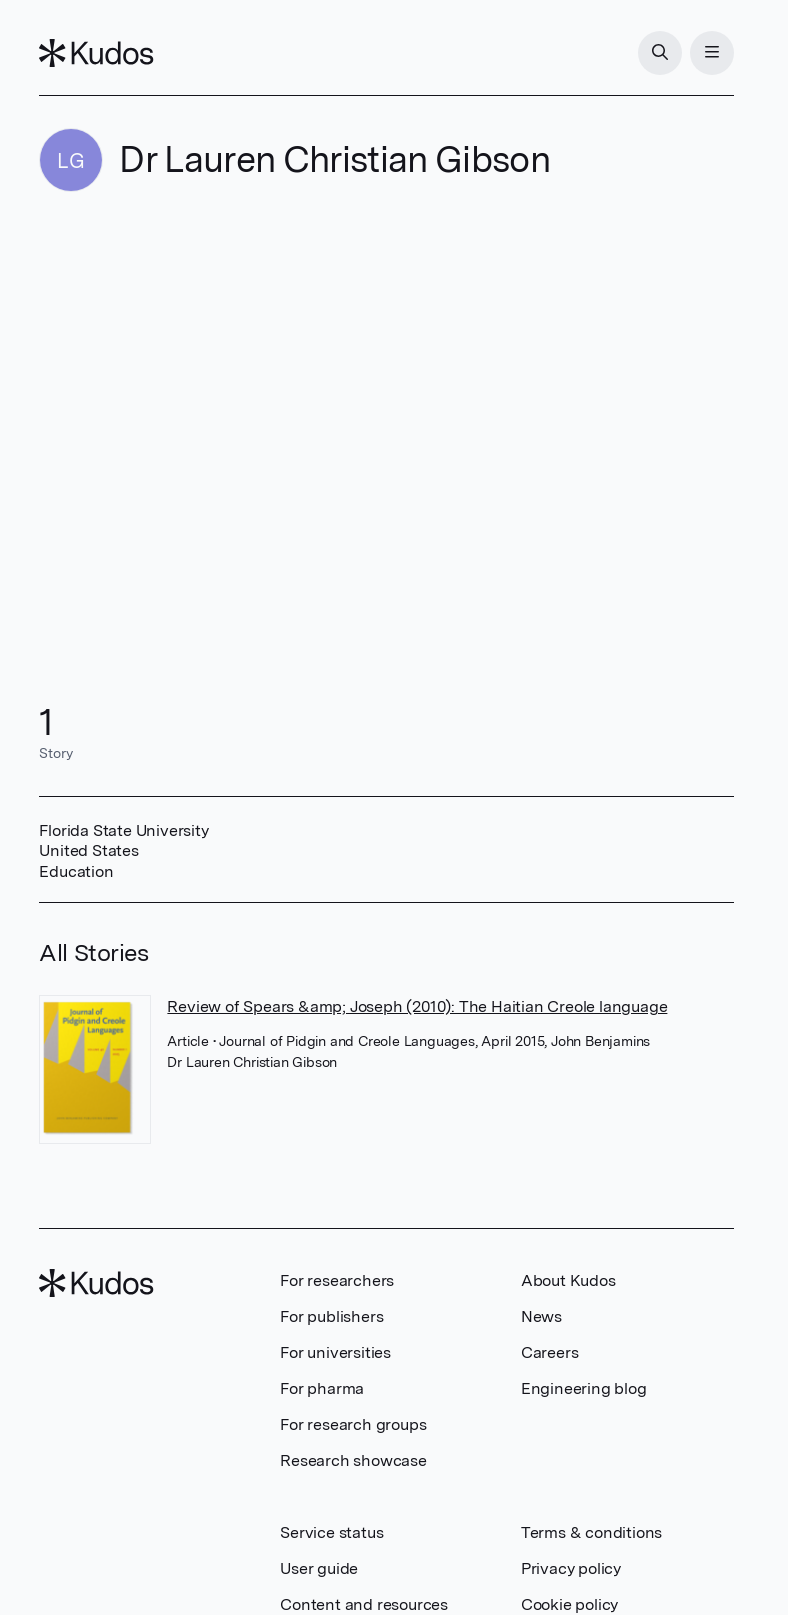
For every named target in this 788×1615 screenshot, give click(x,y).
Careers (550, 1352)
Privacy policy (571, 1568)
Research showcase (353, 1460)
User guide (319, 1568)
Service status (331, 1532)
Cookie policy (569, 1604)
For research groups (353, 1424)
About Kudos (568, 1280)
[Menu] (712, 53)
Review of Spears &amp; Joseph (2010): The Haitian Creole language (417, 1006)
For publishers (331, 1316)
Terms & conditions (591, 1532)
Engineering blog (584, 1388)
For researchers (337, 1280)
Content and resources (364, 1604)
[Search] (660, 53)
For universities (335, 1352)
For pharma (322, 1388)
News (541, 1316)
